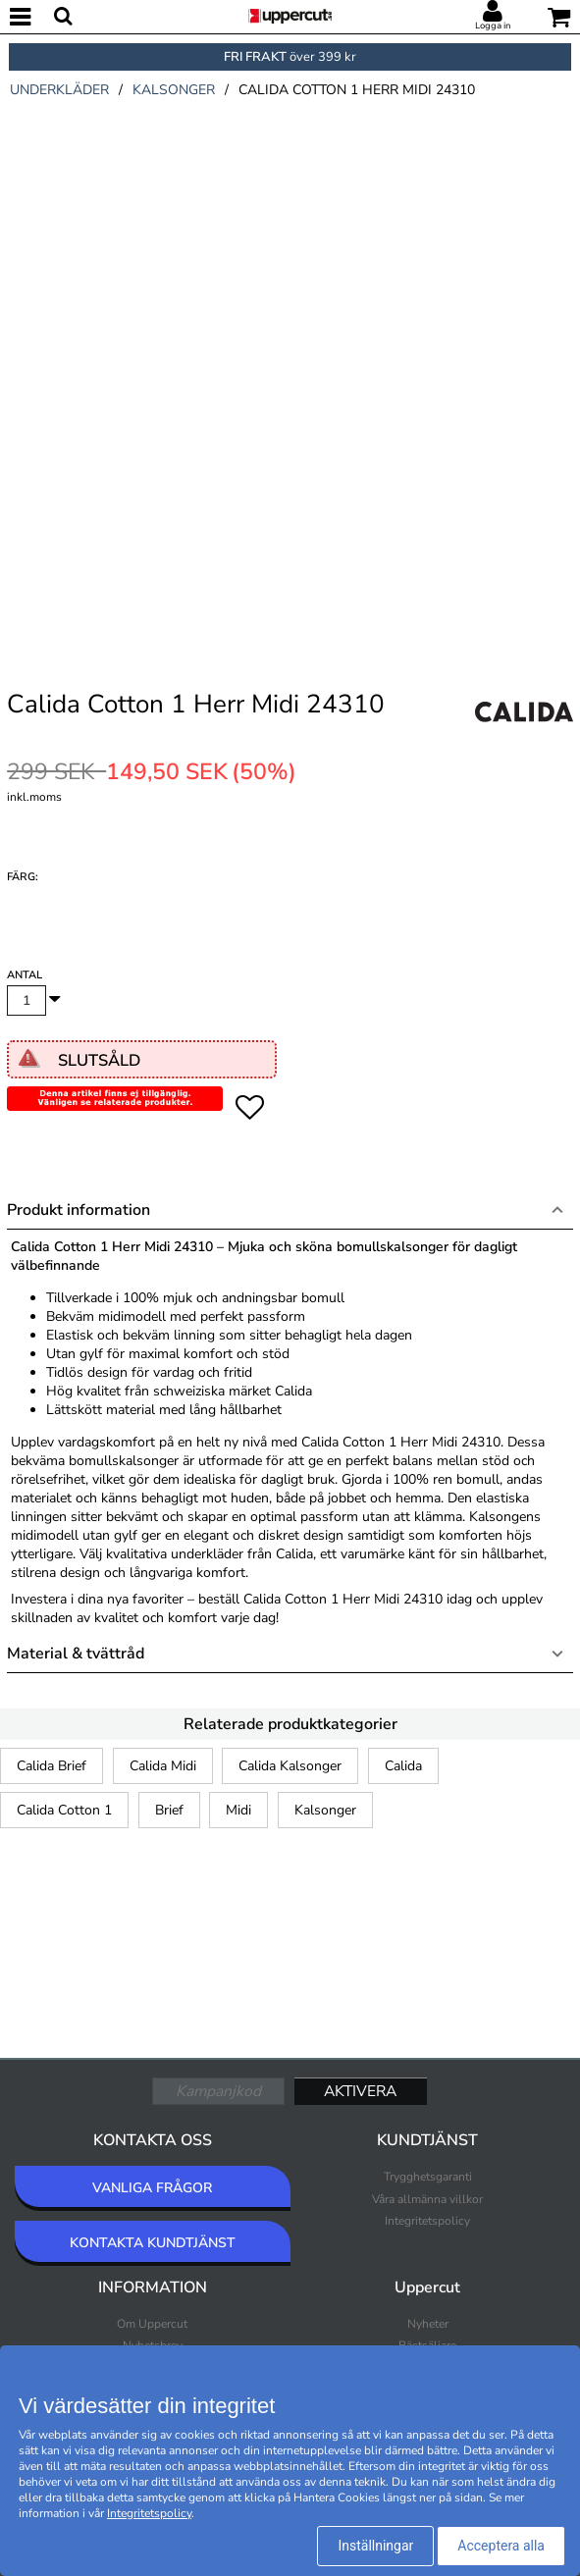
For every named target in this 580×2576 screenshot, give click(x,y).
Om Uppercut (152, 2324)
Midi (238, 1810)
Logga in (492, 25)
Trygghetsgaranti (428, 2176)
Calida (403, 1766)
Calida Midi (163, 1766)
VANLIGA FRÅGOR (152, 2188)
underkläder (59, 89)
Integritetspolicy (427, 2221)
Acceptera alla (501, 2545)
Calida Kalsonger (290, 1766)
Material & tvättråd (75, 1653)
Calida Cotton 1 (64, 1810)
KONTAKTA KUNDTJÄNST (153, 2243)
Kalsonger (325, 1810)
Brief (169, 1810)
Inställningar (375, 2545)
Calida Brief (51, 1766)
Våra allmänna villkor (427, 2199)
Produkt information (78, 1210)
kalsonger (173, 89)
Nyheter (427, 2324)
